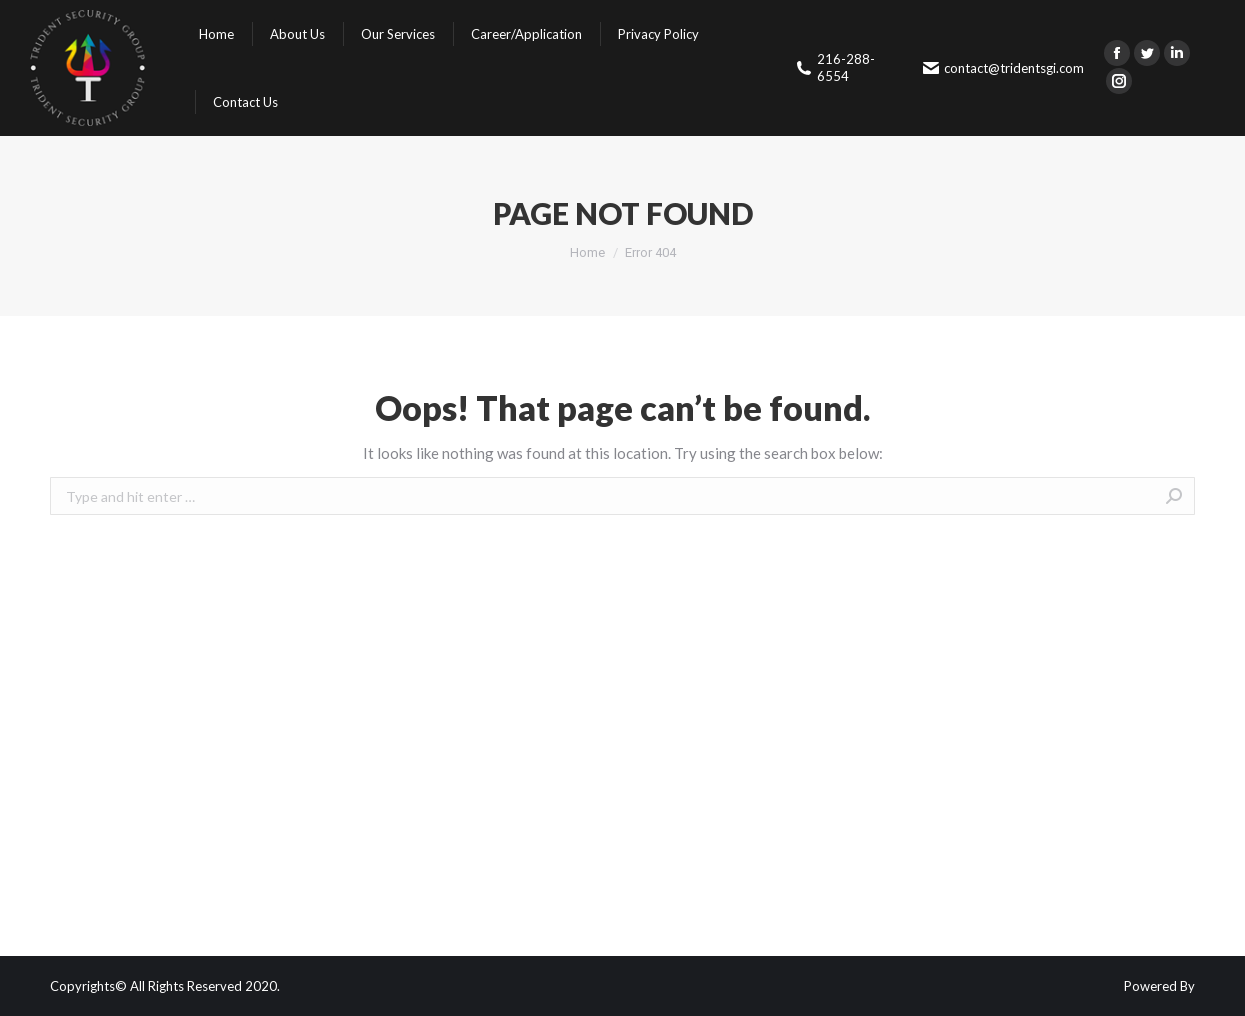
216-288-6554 (835, 67)
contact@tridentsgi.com (1003, 68)
